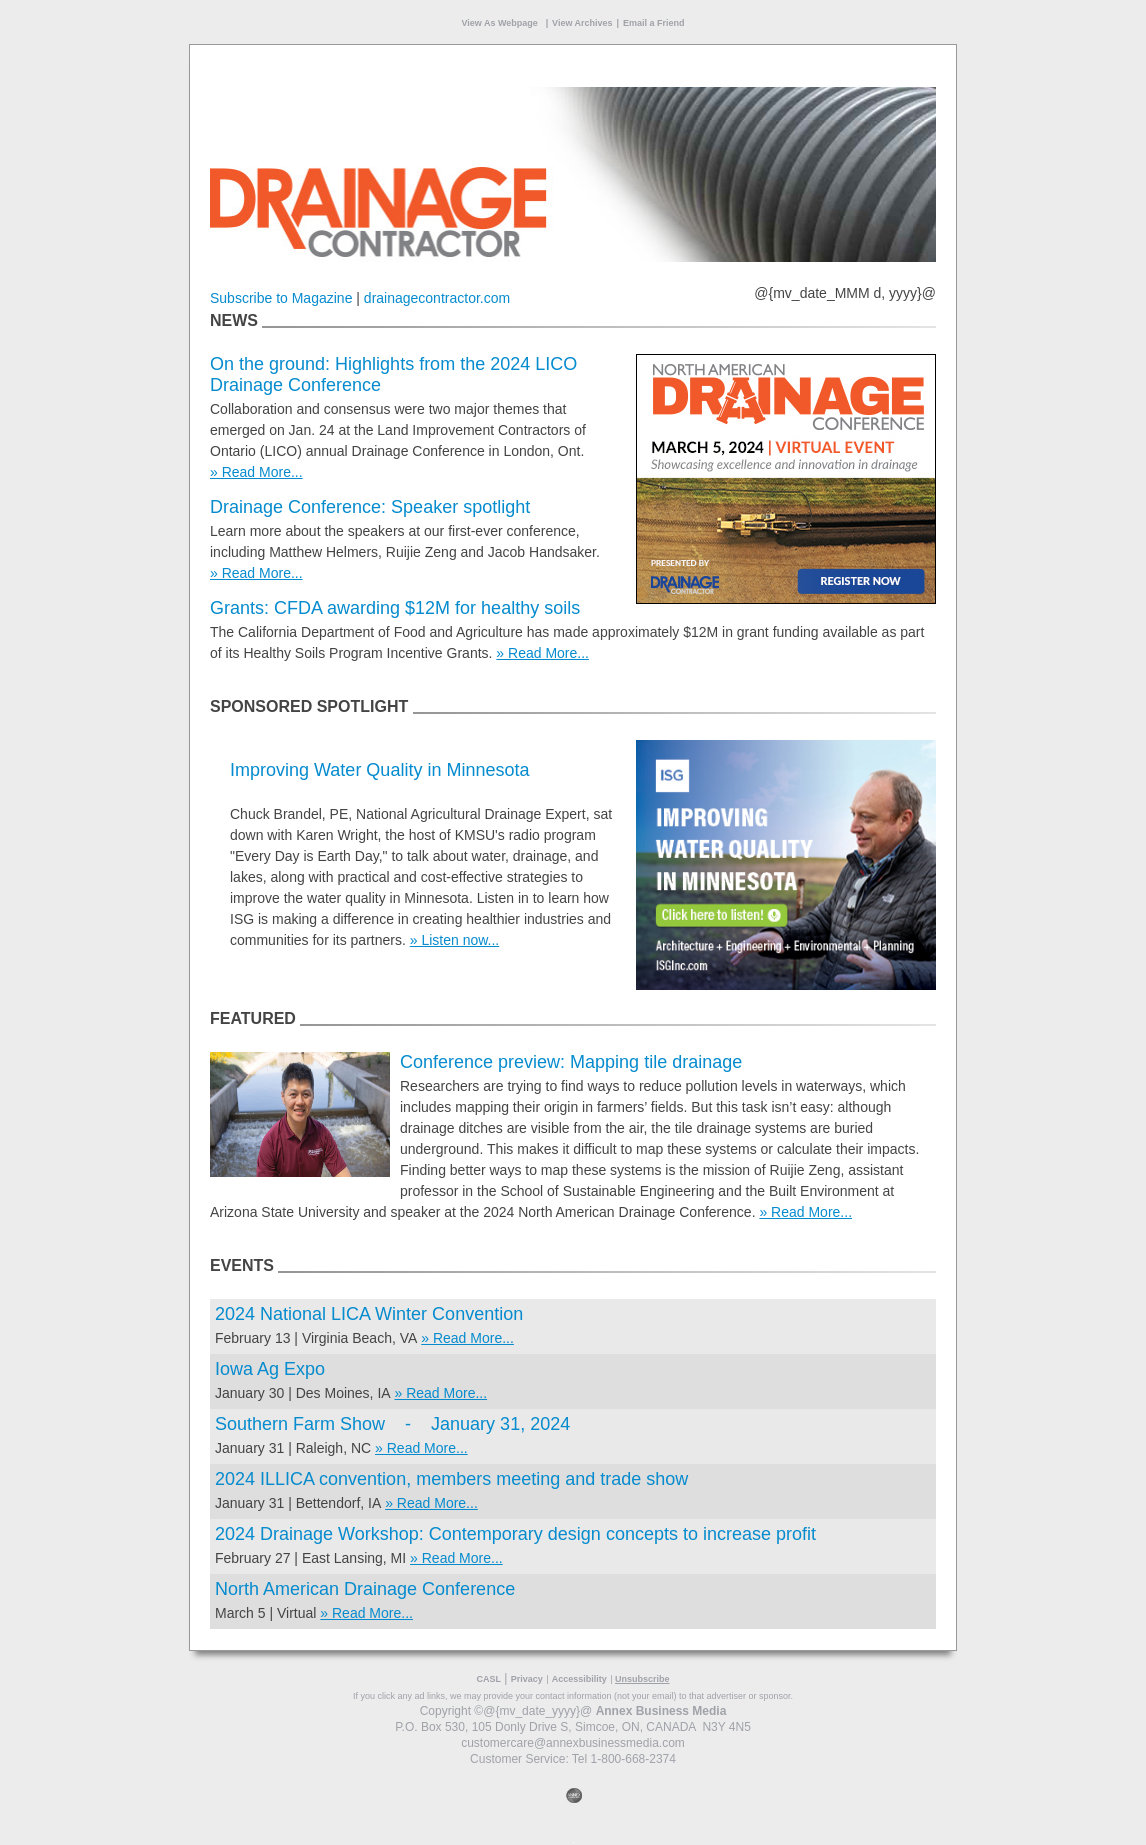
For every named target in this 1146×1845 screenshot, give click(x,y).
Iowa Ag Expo (270, 1369)
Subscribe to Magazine (281, 298)
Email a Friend (654, 23)
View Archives (582, 23)
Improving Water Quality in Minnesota (379, 770)
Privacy (527, 1679)
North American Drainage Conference (365, 1589)
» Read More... (256, 472)
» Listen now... (455, 940)
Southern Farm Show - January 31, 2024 (392, 1424)
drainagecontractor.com (437, 298)
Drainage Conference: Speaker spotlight (370, 507)
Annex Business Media (661, 1711)
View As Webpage (500, 23)
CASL (488, 1679)
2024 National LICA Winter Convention (369, 1314)
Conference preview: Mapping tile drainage (571, 1062)
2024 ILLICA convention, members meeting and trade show (451, 1479)
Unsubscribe (642, 1679)
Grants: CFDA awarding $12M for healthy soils (395, 608)
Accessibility (579, 1679)
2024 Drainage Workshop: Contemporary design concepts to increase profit (515, 1534)
